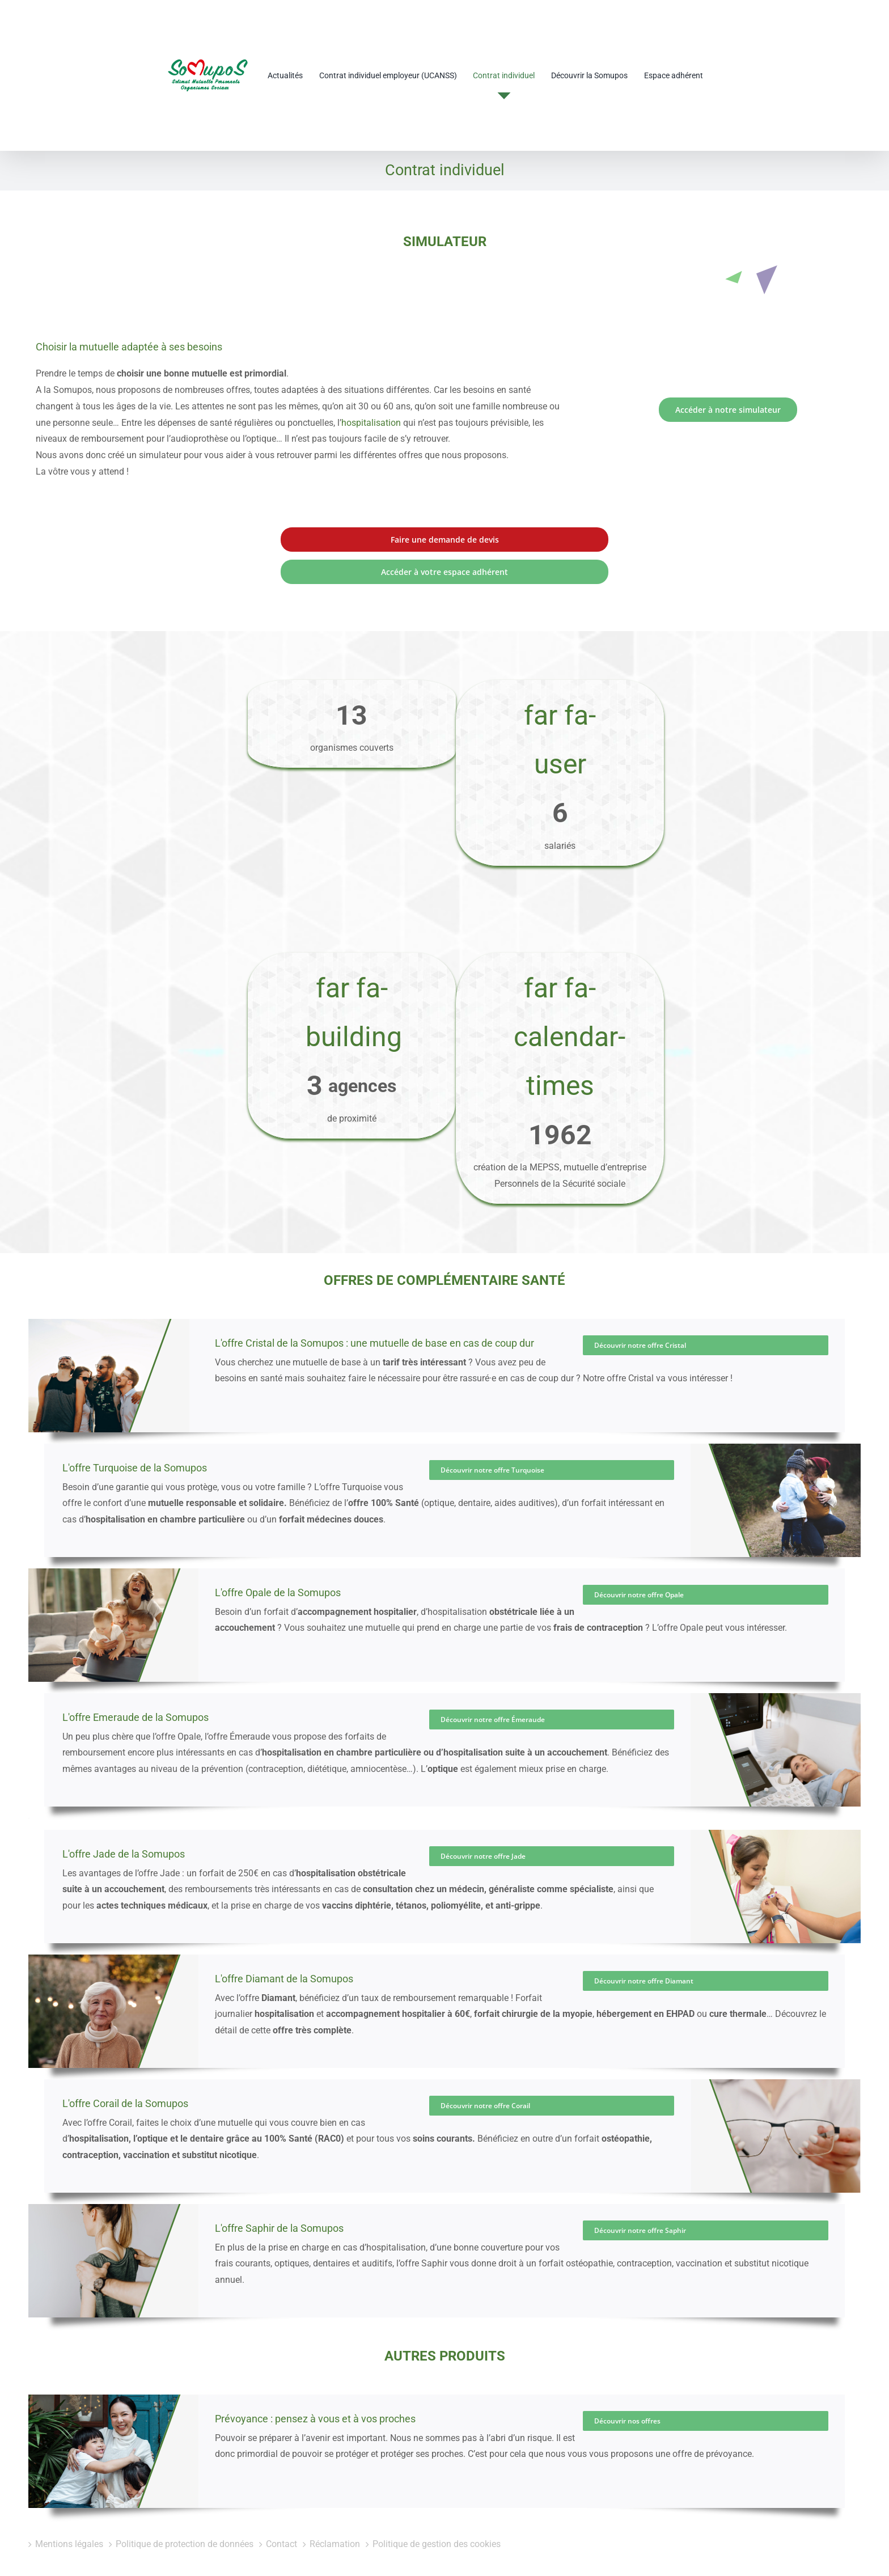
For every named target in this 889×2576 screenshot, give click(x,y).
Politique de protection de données (184, 2514)
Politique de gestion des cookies (436, 2514)
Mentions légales (69, 2514)
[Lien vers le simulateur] (728, 362)
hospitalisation (371, 375)
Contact (281, 2514)
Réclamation (335, 2514)
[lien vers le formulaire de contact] (444, 492)
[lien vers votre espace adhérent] (444, 524)
